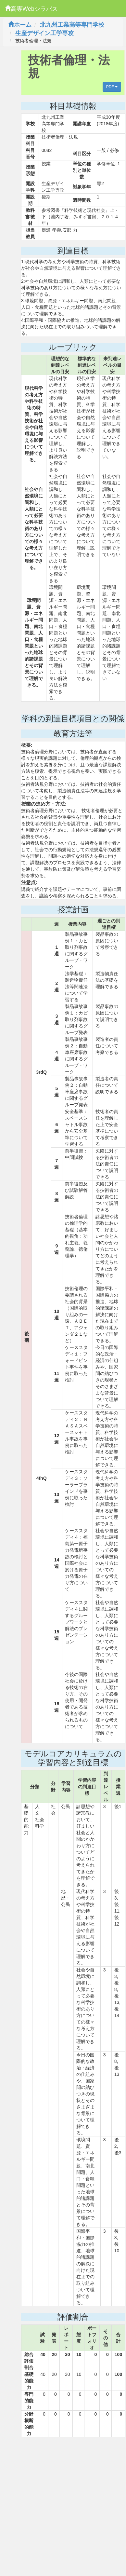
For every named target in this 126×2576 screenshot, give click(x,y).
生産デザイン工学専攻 (44, 33)
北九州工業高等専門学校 (72, 24)
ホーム (20, 24)
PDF (112, 87)
